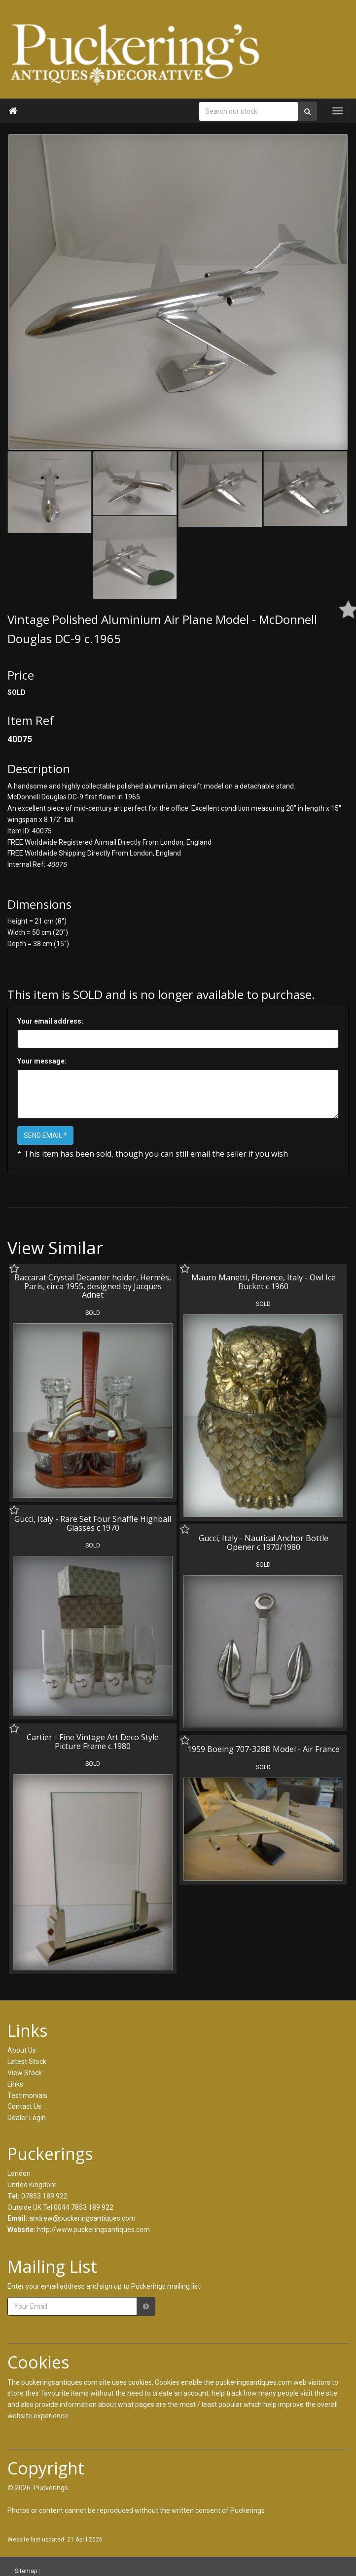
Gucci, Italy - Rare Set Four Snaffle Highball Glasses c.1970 (92, 1522)
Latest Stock (26, 2061)
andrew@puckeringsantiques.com (82, 2218)
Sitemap (26, 2570)
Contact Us (24, 2106)
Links (15, 2084)
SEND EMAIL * (45, 1135)
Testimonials (27, 2095)
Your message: (42, 1061)
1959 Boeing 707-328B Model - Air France (262, 1746)
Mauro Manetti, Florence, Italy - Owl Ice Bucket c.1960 (262, 1282)
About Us (21, 2050)
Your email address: (50, 1021)
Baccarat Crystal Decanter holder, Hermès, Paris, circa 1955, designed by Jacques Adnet (92, 1286)
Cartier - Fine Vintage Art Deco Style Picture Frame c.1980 (93, 1739)
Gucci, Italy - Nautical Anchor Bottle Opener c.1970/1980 (262, 1541)
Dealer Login (26, 2118)
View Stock (24, 2073)
